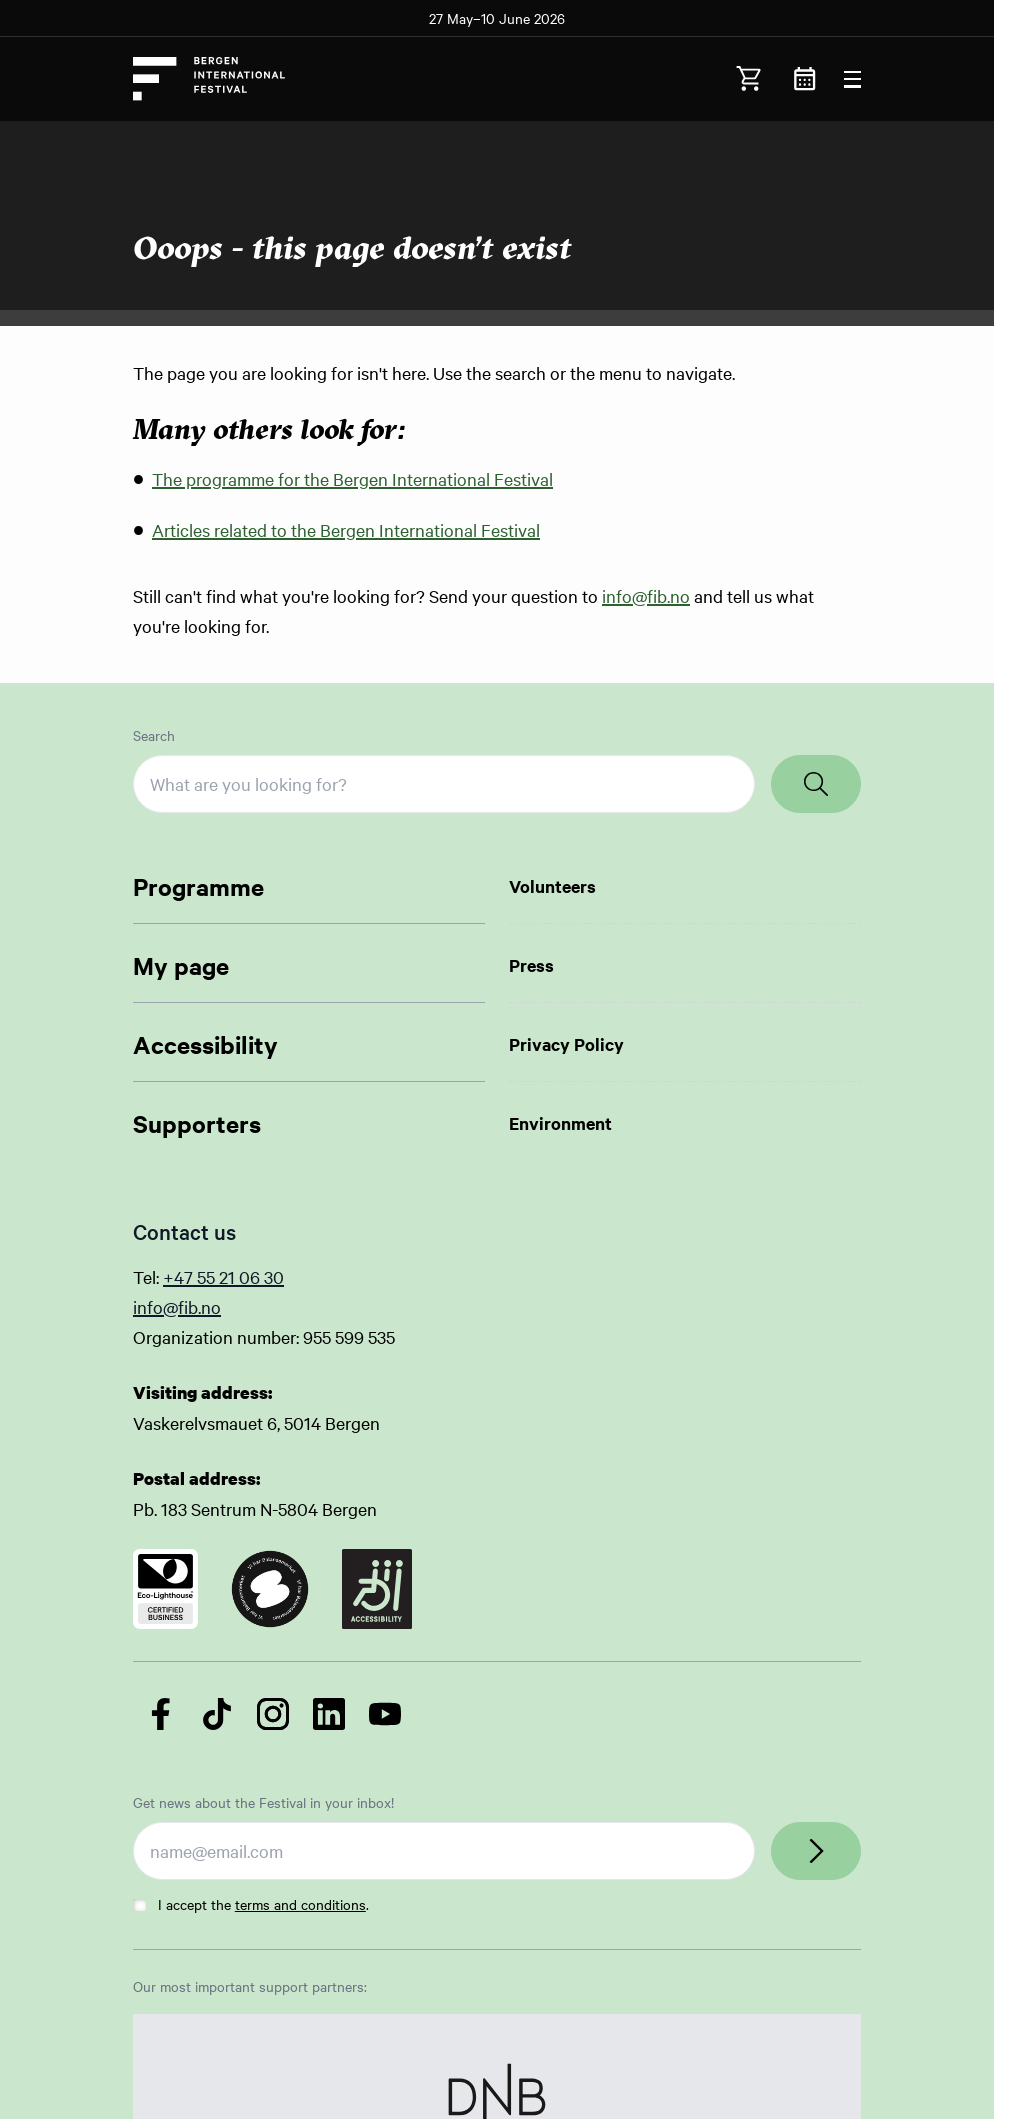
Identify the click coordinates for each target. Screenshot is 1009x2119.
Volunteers (552, 886)
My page (181, 965)
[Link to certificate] (165, 1589)
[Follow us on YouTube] (385, 1714)
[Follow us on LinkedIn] (329, 1714)
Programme (198, 886)
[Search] (816, 784)
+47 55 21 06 (213, 1276)
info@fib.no (646, 595)
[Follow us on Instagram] (273, 1714)
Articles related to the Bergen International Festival (346, 529)
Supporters (197, 1123)
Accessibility (205, 1044)
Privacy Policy (566, 1044)
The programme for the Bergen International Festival (352, 478)
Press (531, 965)
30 (274, 1276)
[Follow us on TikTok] (217, 1714)
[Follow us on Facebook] (161, 1714)
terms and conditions (300, 1904)
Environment (560, 1123)
